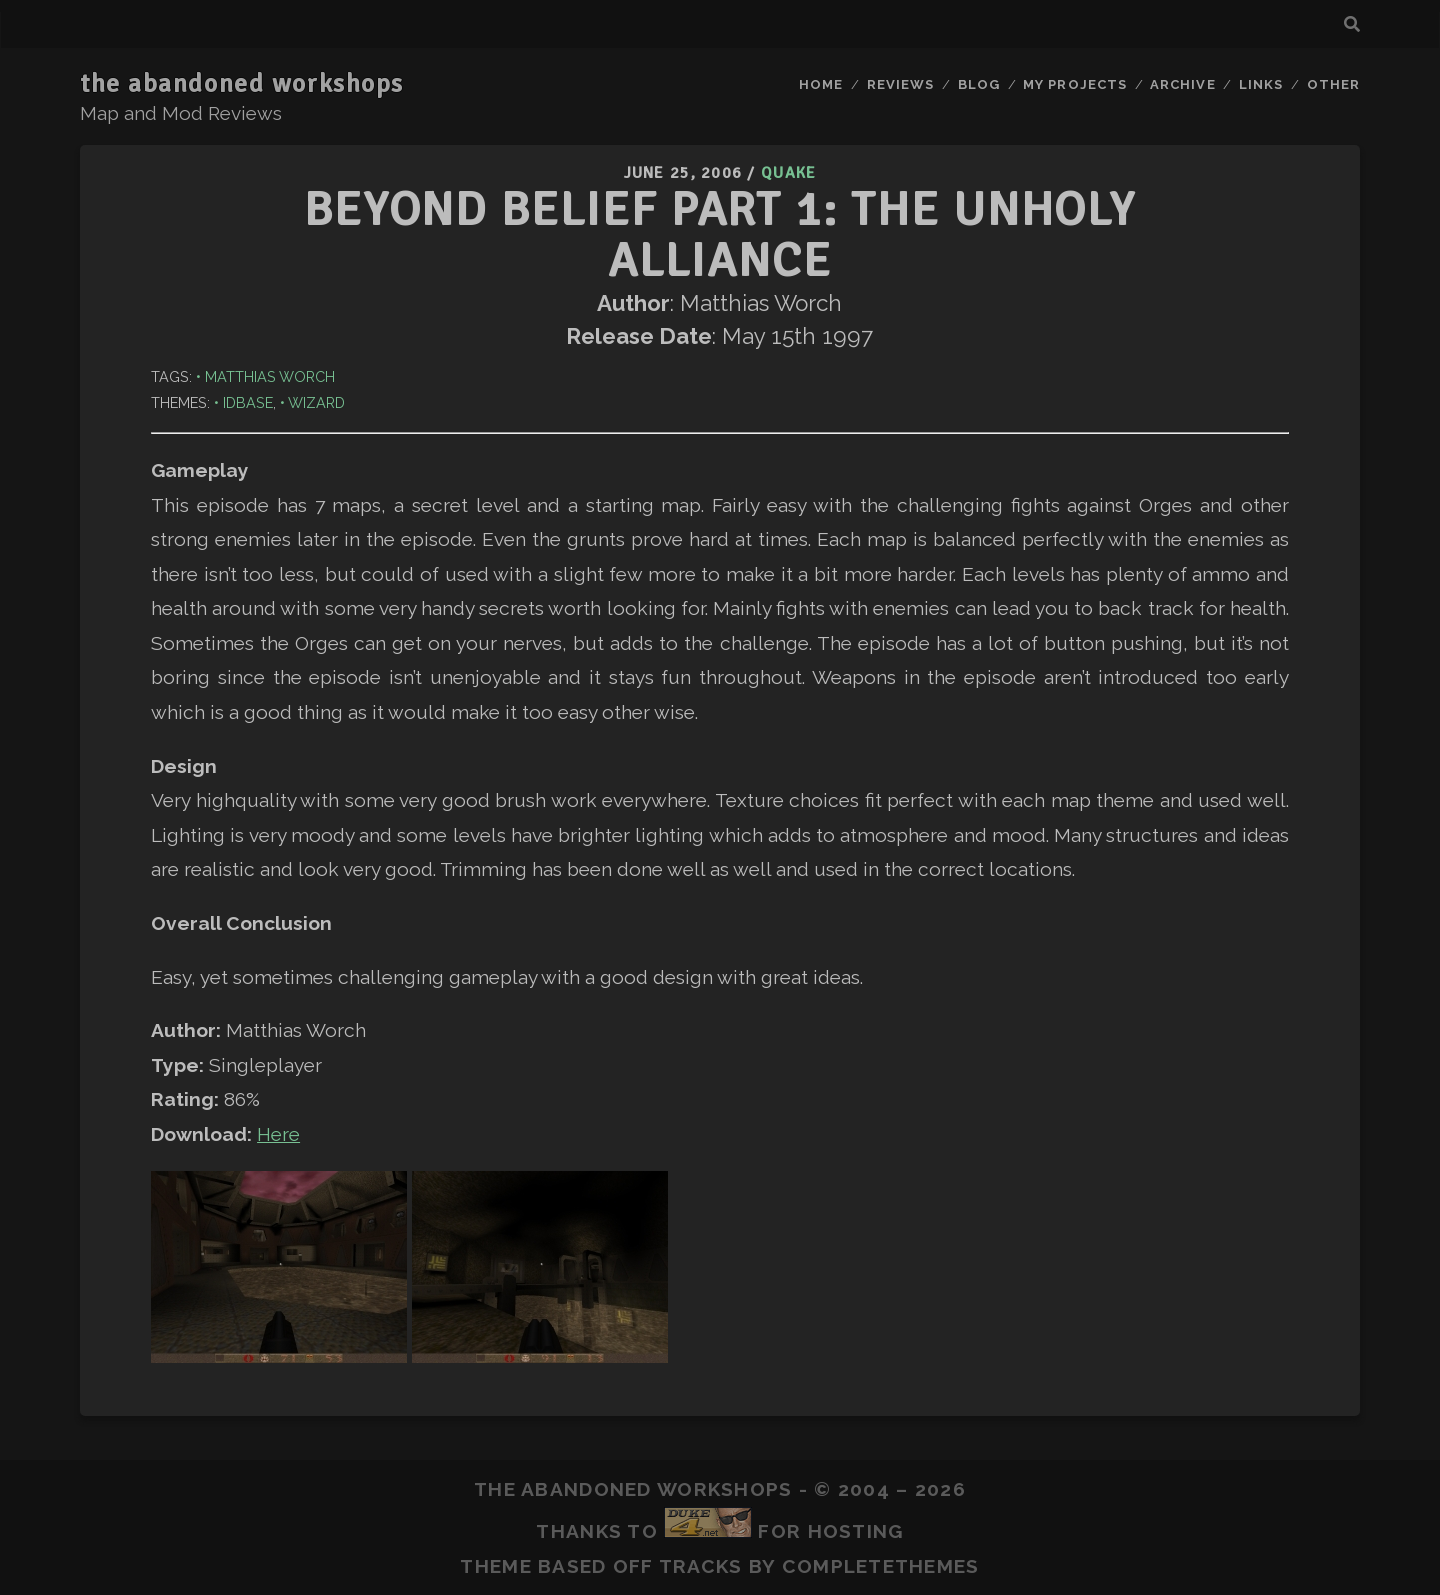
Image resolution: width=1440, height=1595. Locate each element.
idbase (248, 402)
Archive (1182, 84)
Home (821, 84)
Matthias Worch (270, 376)
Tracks (701, 1566)
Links (1261, 84)
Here (278, 1134)
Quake (788, 173)
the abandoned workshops (242, 84)
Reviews (900, 84)
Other (1333, 84)
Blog (979, 84)
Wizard (316, 402)
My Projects (1074, 84)
